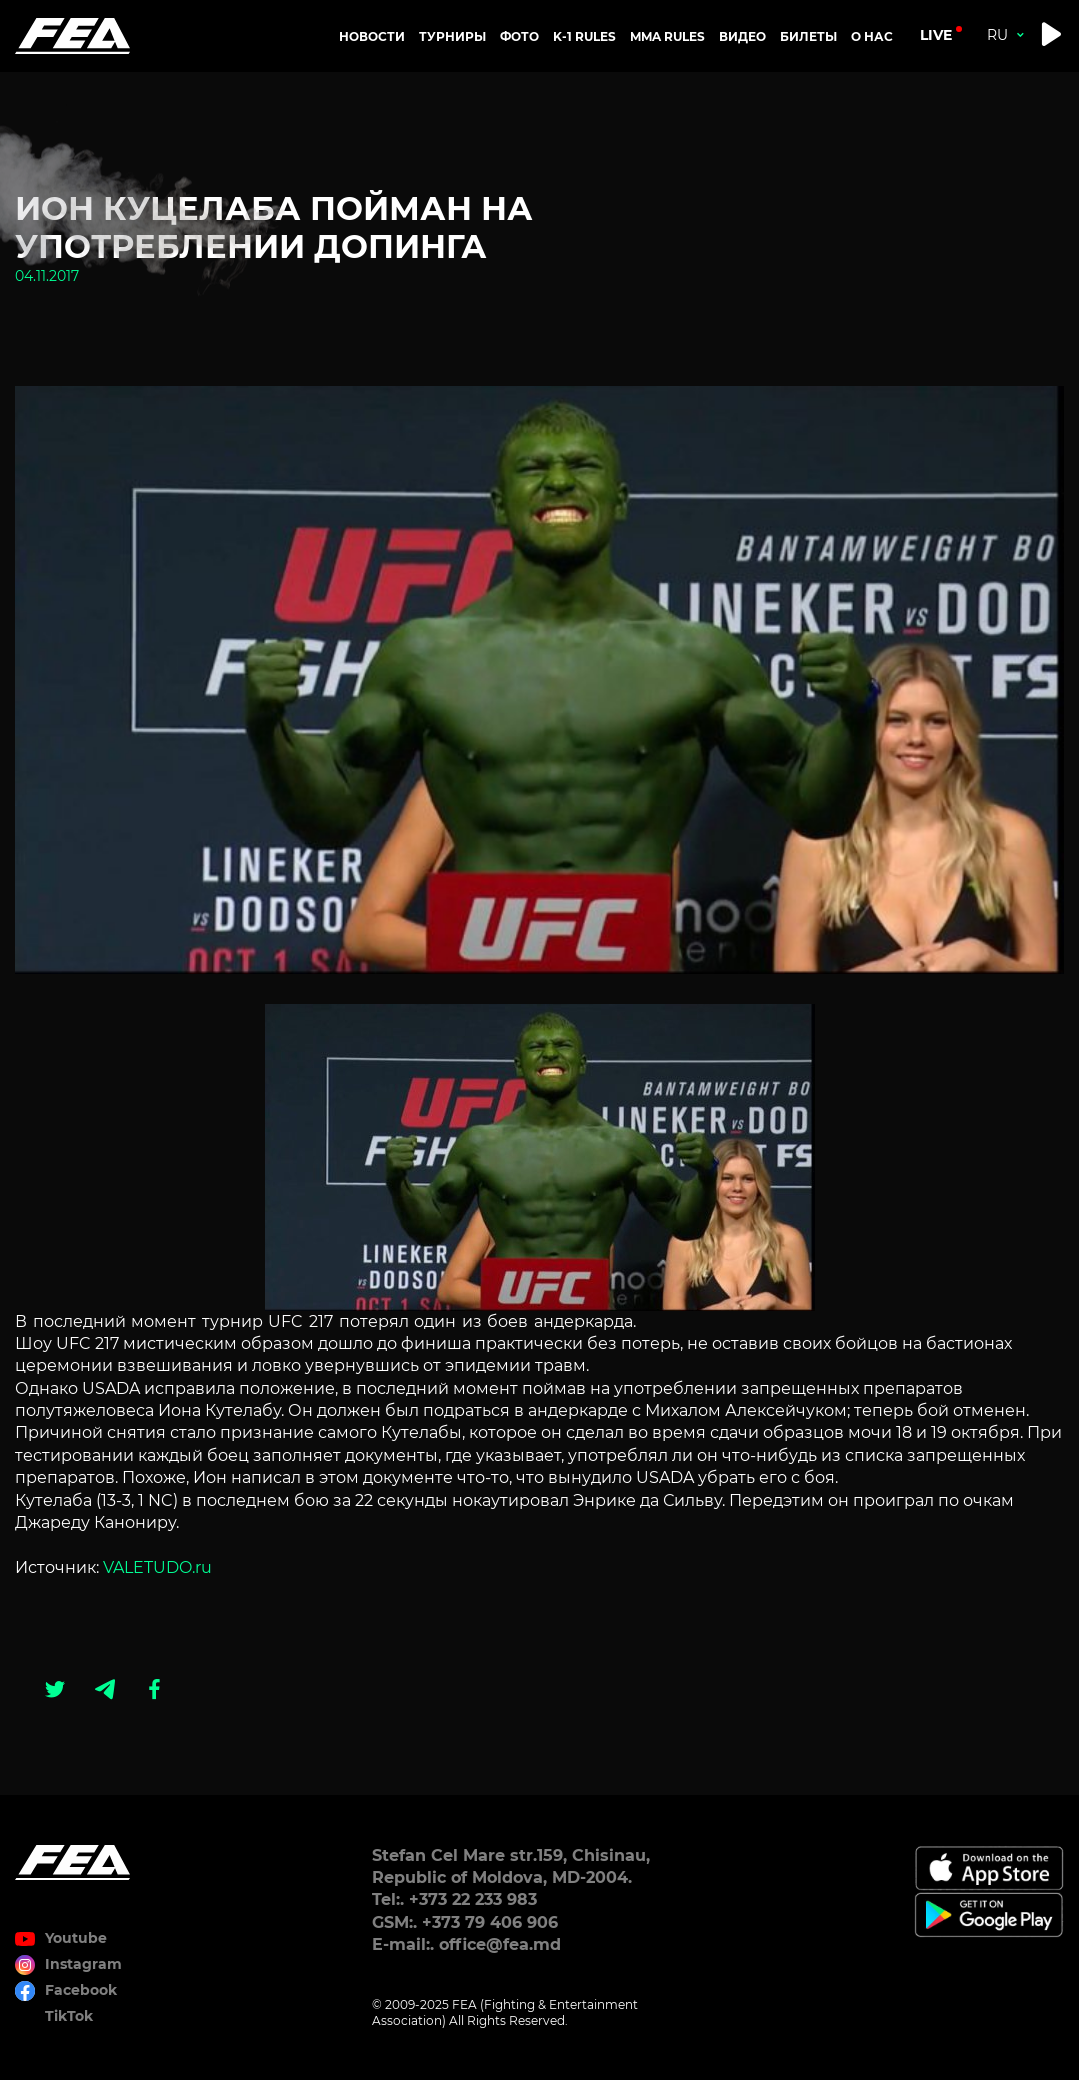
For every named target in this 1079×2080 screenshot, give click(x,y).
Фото (519, 36)
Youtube (76, 1938)
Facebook (81, 1990)
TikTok (69, 2016)
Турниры (452, 36)
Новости (372, 36)
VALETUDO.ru (157, 1567)
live (936, 35)
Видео (742, 36)
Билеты (808, 36)
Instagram (83, 1964)
